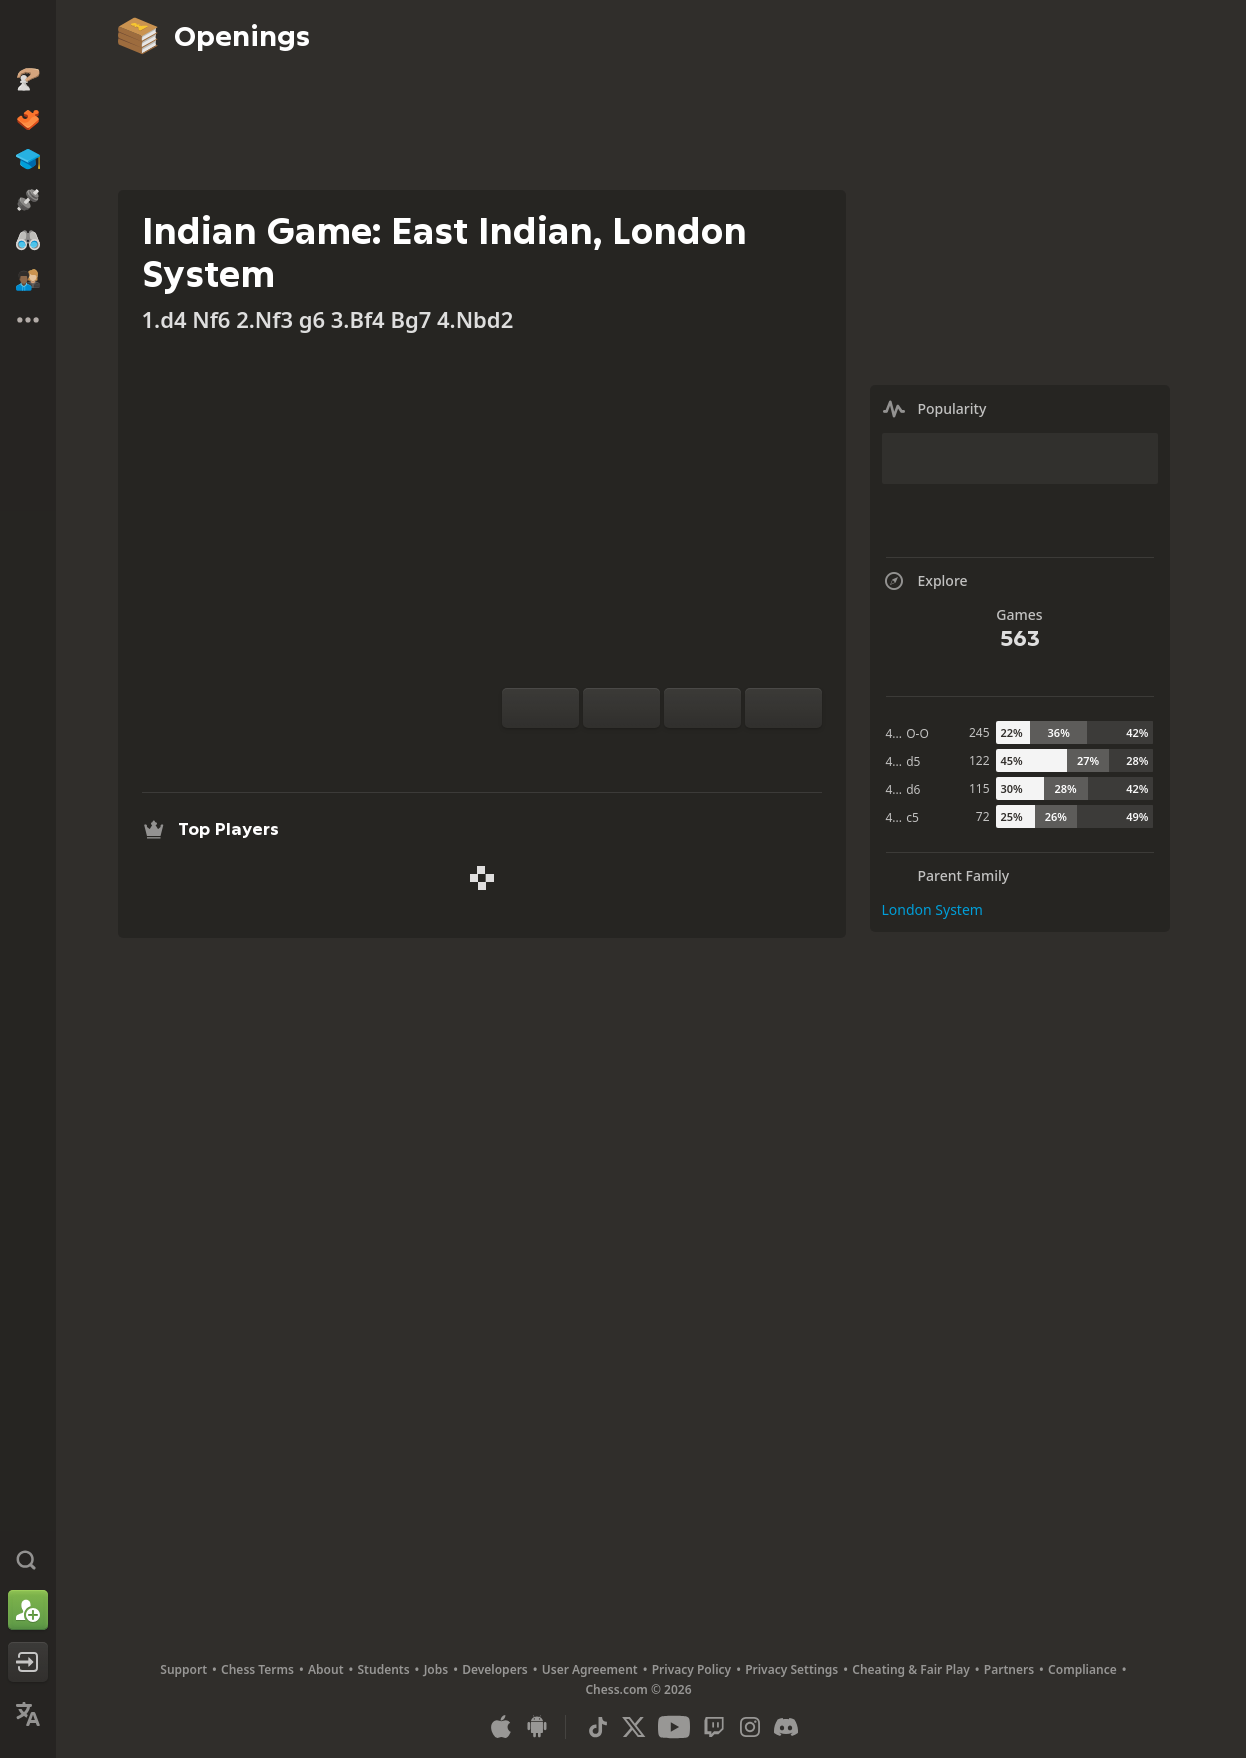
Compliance (1082, 1669)
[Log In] (28, 1662)
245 (979, 732)
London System (932, 909)
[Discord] (786, 1727)
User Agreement (590, 1669)
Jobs (436, 1669)
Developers (495, 1669)
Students (384, 1669)
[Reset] (621, 708)
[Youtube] (674, 1727)
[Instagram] (750, 1727)
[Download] (694, 752)
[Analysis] (630, 752)
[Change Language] (28, 1714)
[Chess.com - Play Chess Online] (28, 34)
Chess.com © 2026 (638, 1689)
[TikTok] (598, 1727)
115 (979, 788)
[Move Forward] (783, 708)
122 (979, 760)
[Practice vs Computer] (598, 752)
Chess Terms (257, 1669)
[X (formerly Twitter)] (634, 1727)
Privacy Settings (791, 1669)
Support (183, 1669)
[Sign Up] (28, 1610)
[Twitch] (714, 1727)
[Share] (726, 752)
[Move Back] (702, 708)
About (326, 1669)
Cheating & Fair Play (911, 1669)
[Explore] (662, 752)
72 (983, 816)
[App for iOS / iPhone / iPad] (501, 1727)
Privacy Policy (691, 1669)
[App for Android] (537, 1727)
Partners (1009, 1669)
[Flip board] (540, 708)
